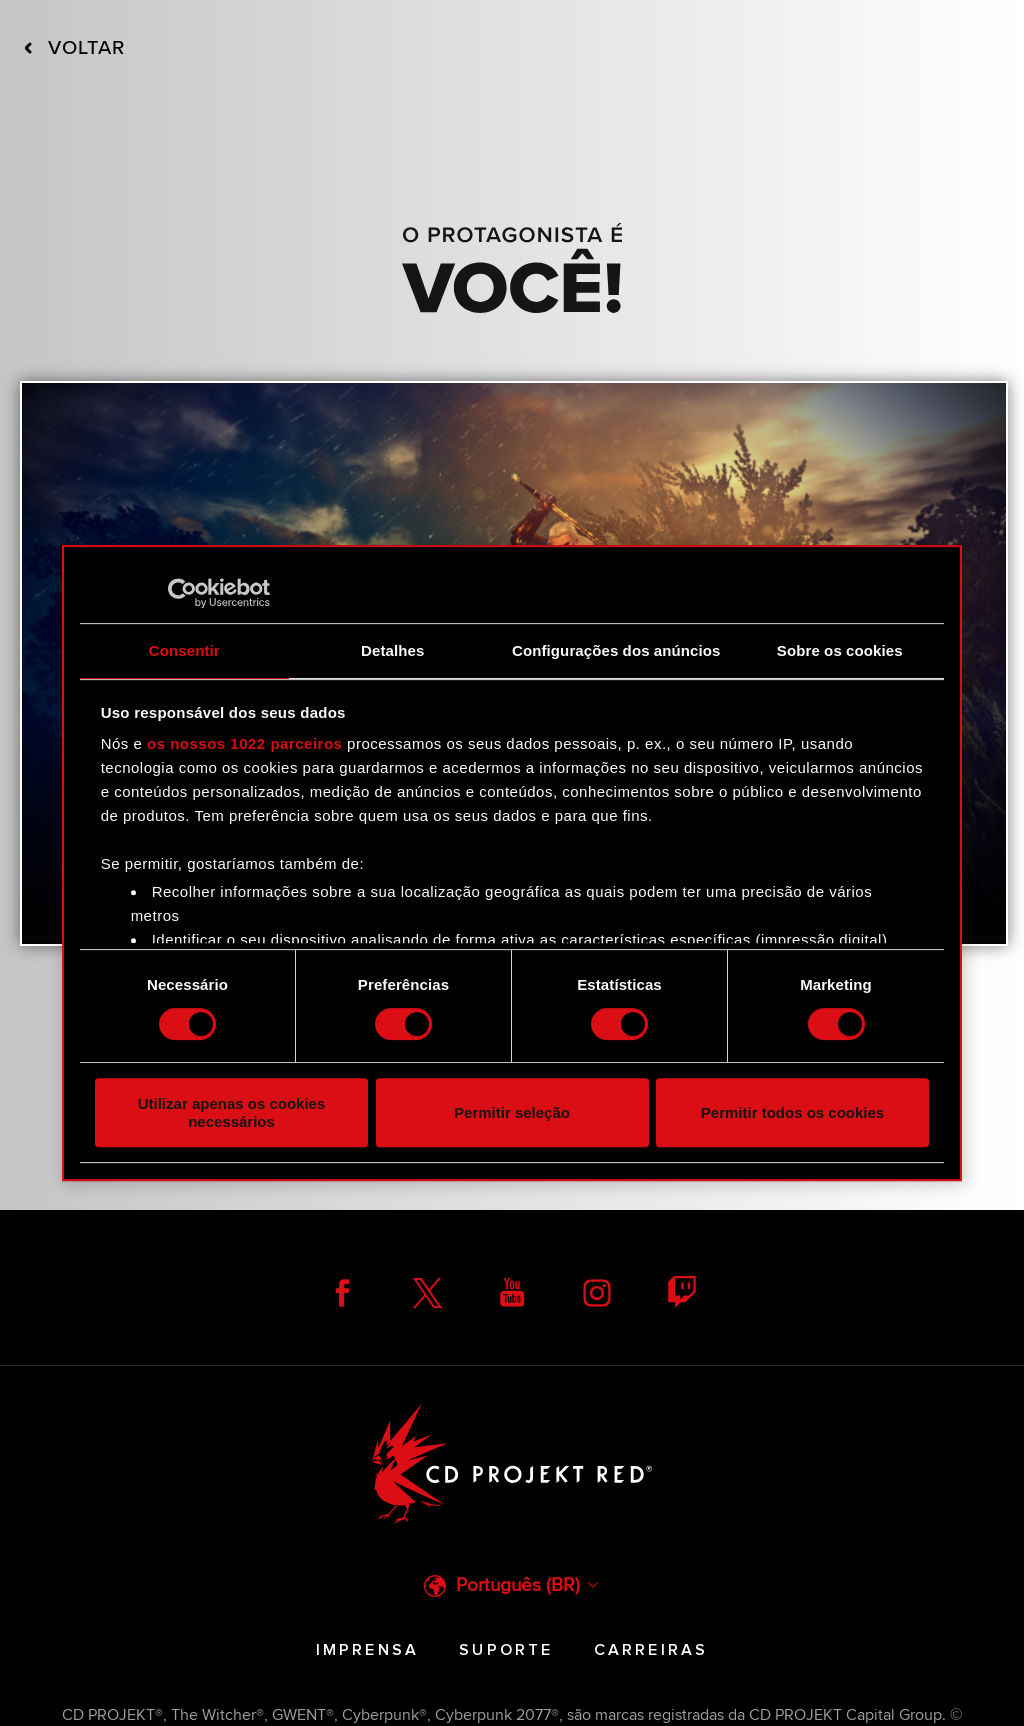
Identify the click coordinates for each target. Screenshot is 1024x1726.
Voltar (74, 48)
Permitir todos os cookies (792, 1112)
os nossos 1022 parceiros (244, 743)
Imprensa (368, 1650)
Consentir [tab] (184, 650)
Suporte (506, 1650)
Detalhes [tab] (392, 650)
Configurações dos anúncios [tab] (616, 650)
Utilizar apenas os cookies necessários (232, 1112)
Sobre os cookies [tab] (840, 650)
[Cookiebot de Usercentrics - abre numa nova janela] (182, 593)
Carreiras (651, 1650)
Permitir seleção (512, 1112)
